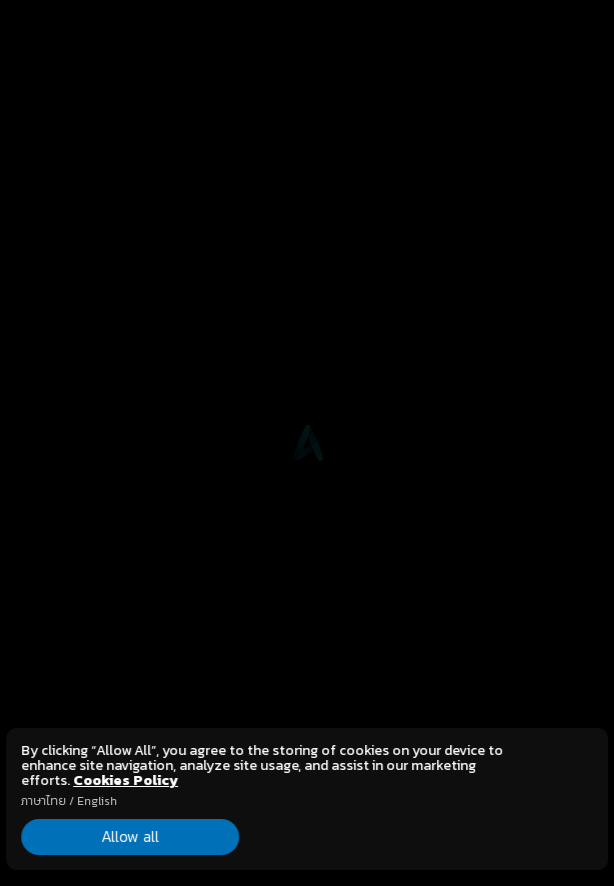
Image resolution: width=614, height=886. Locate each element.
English (97, 801)
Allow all (111, 836)
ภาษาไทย (43, 801)
